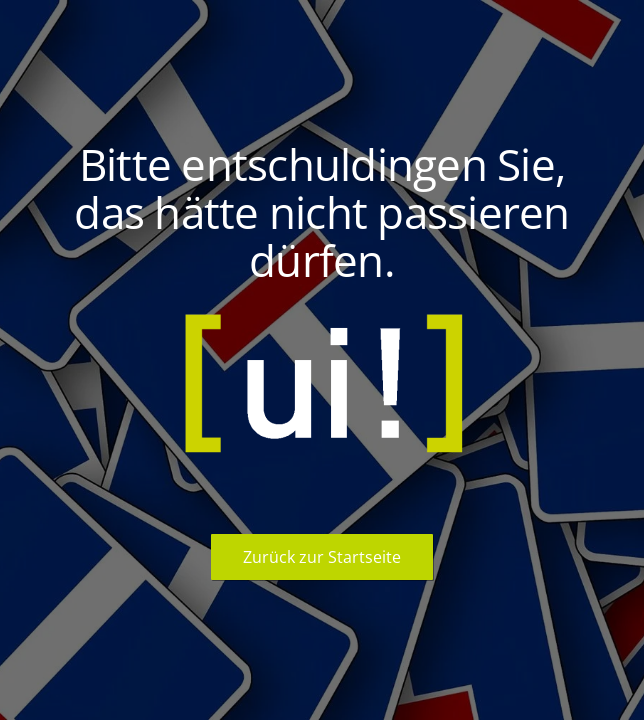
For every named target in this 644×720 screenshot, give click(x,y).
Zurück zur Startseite (322, 557)
